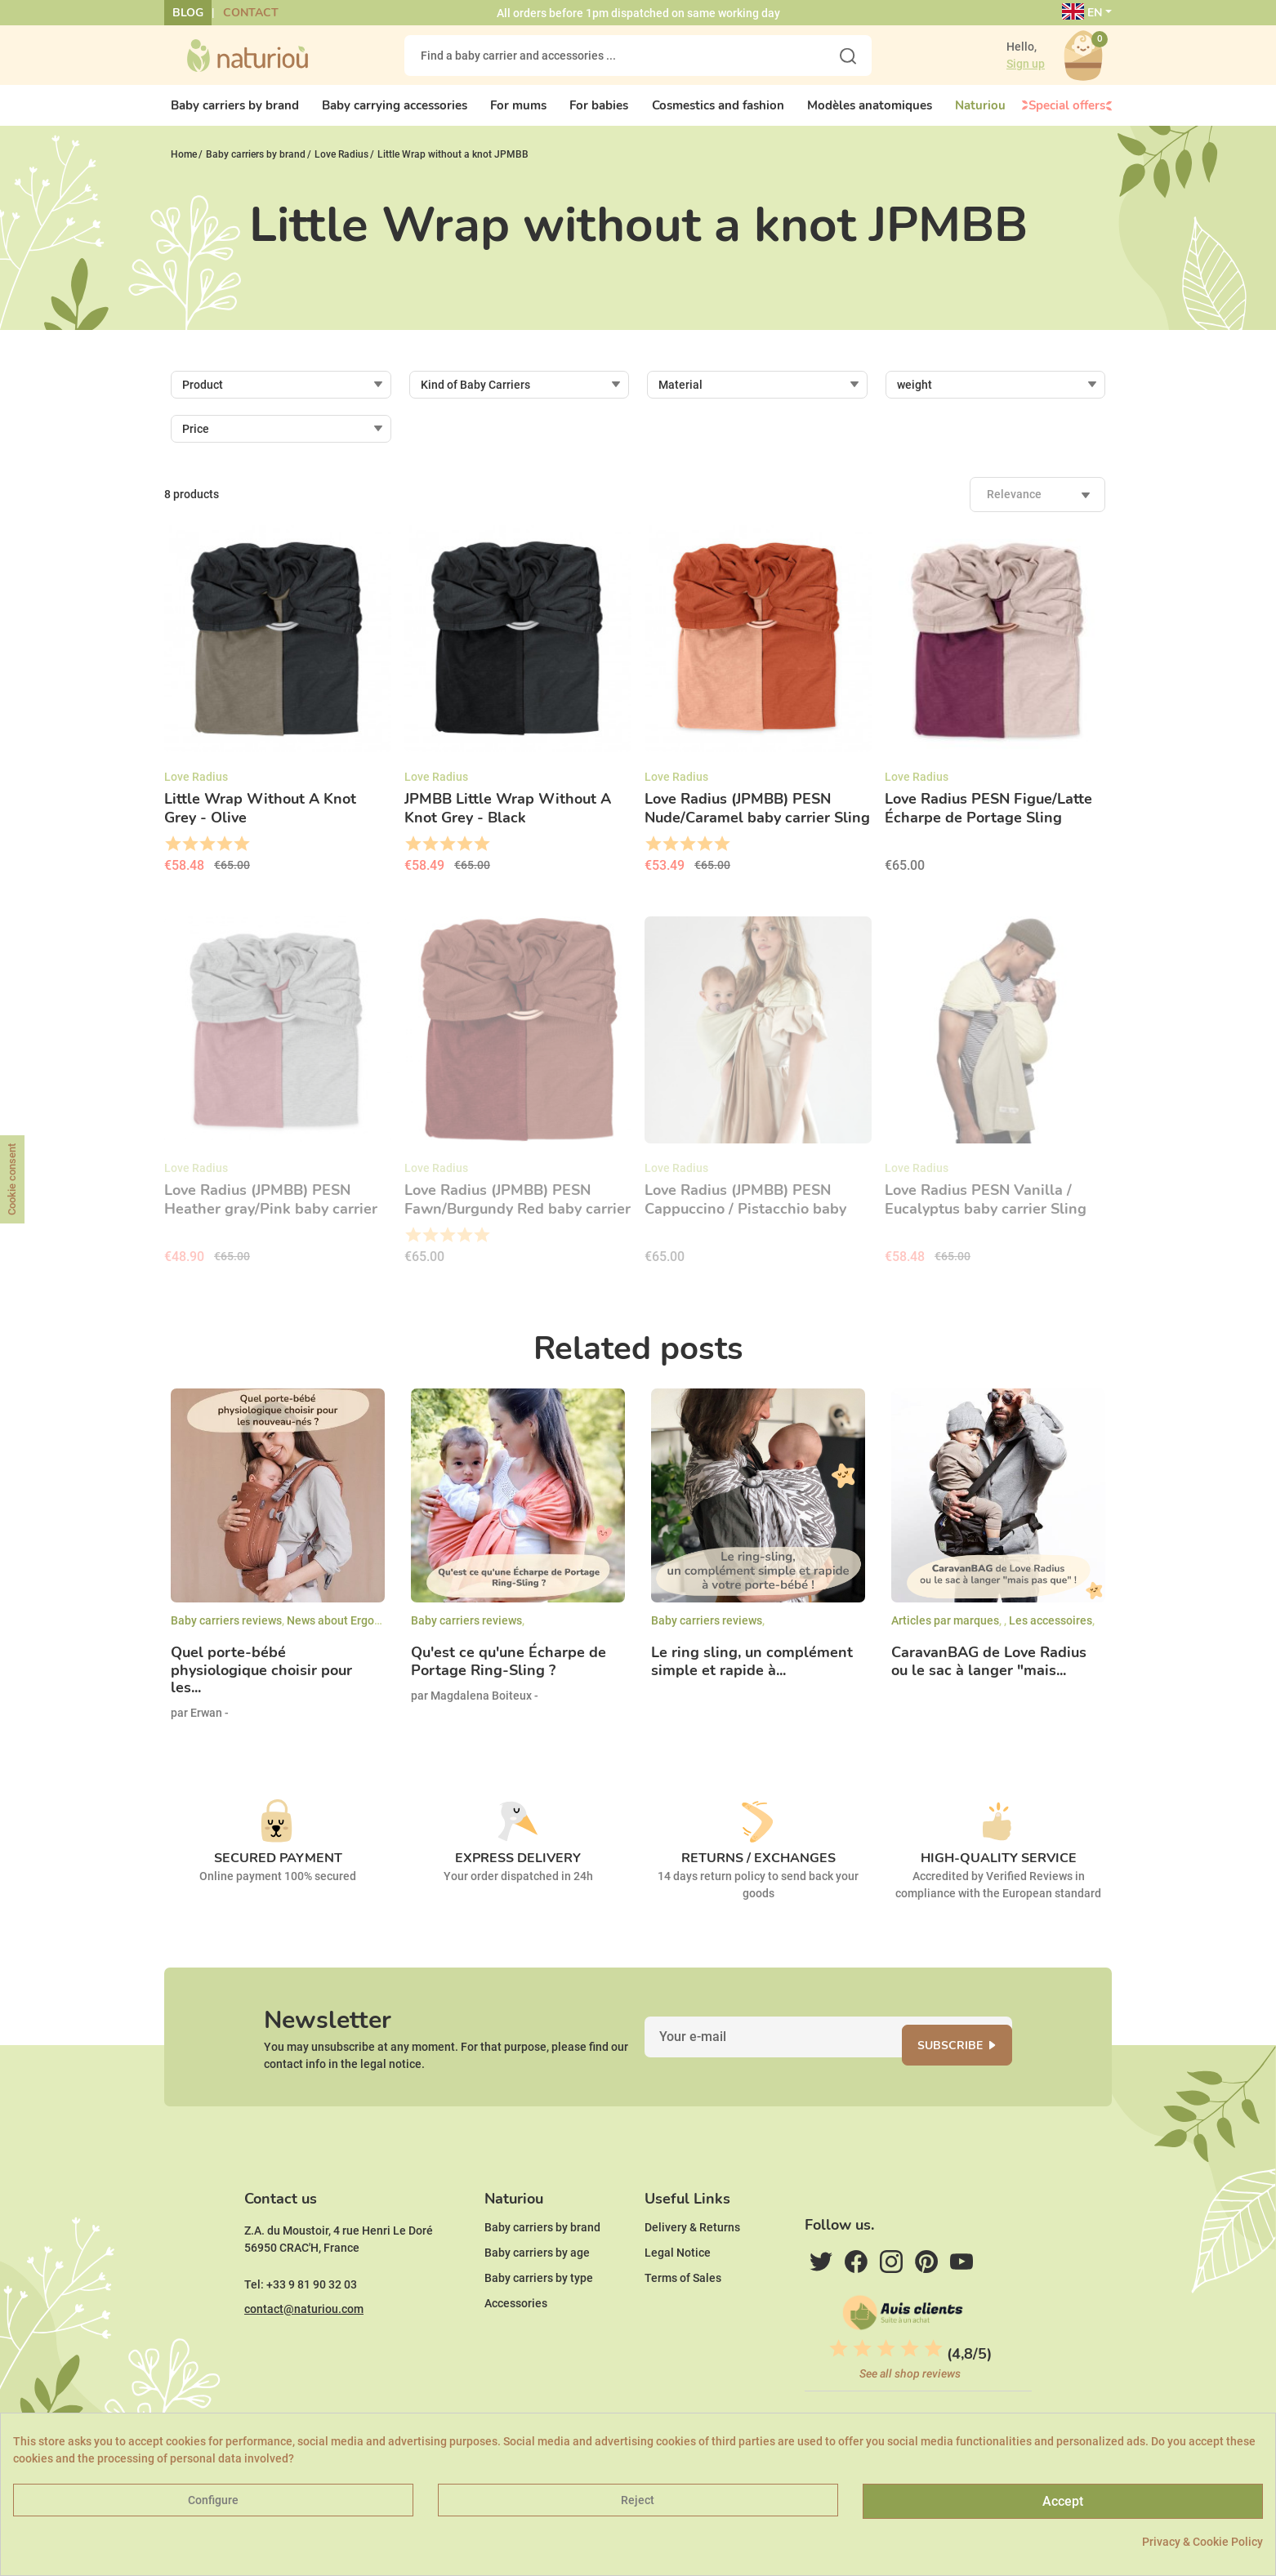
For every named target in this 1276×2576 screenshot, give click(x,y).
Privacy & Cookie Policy (1202, 2541)
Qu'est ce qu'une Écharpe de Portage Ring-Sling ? (508, 1675)
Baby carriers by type (538, 2325)
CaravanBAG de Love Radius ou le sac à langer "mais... (988, 1675)
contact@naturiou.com (304, 2356)
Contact (251, 12)
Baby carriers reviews (226, 1634)
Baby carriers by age (537, 2299)
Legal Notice (678, 2299)
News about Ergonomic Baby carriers (382, 1634)
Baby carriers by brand (542, 2274)
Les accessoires (1050, 1634)
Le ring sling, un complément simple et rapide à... (752, 1675)
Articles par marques (945, 1634)
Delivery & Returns (692, 2274)
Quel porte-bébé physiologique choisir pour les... (261, 1684)
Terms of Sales (683, 2325)
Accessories (515, 2350)
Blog (187, 12)
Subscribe (969, 2068)
